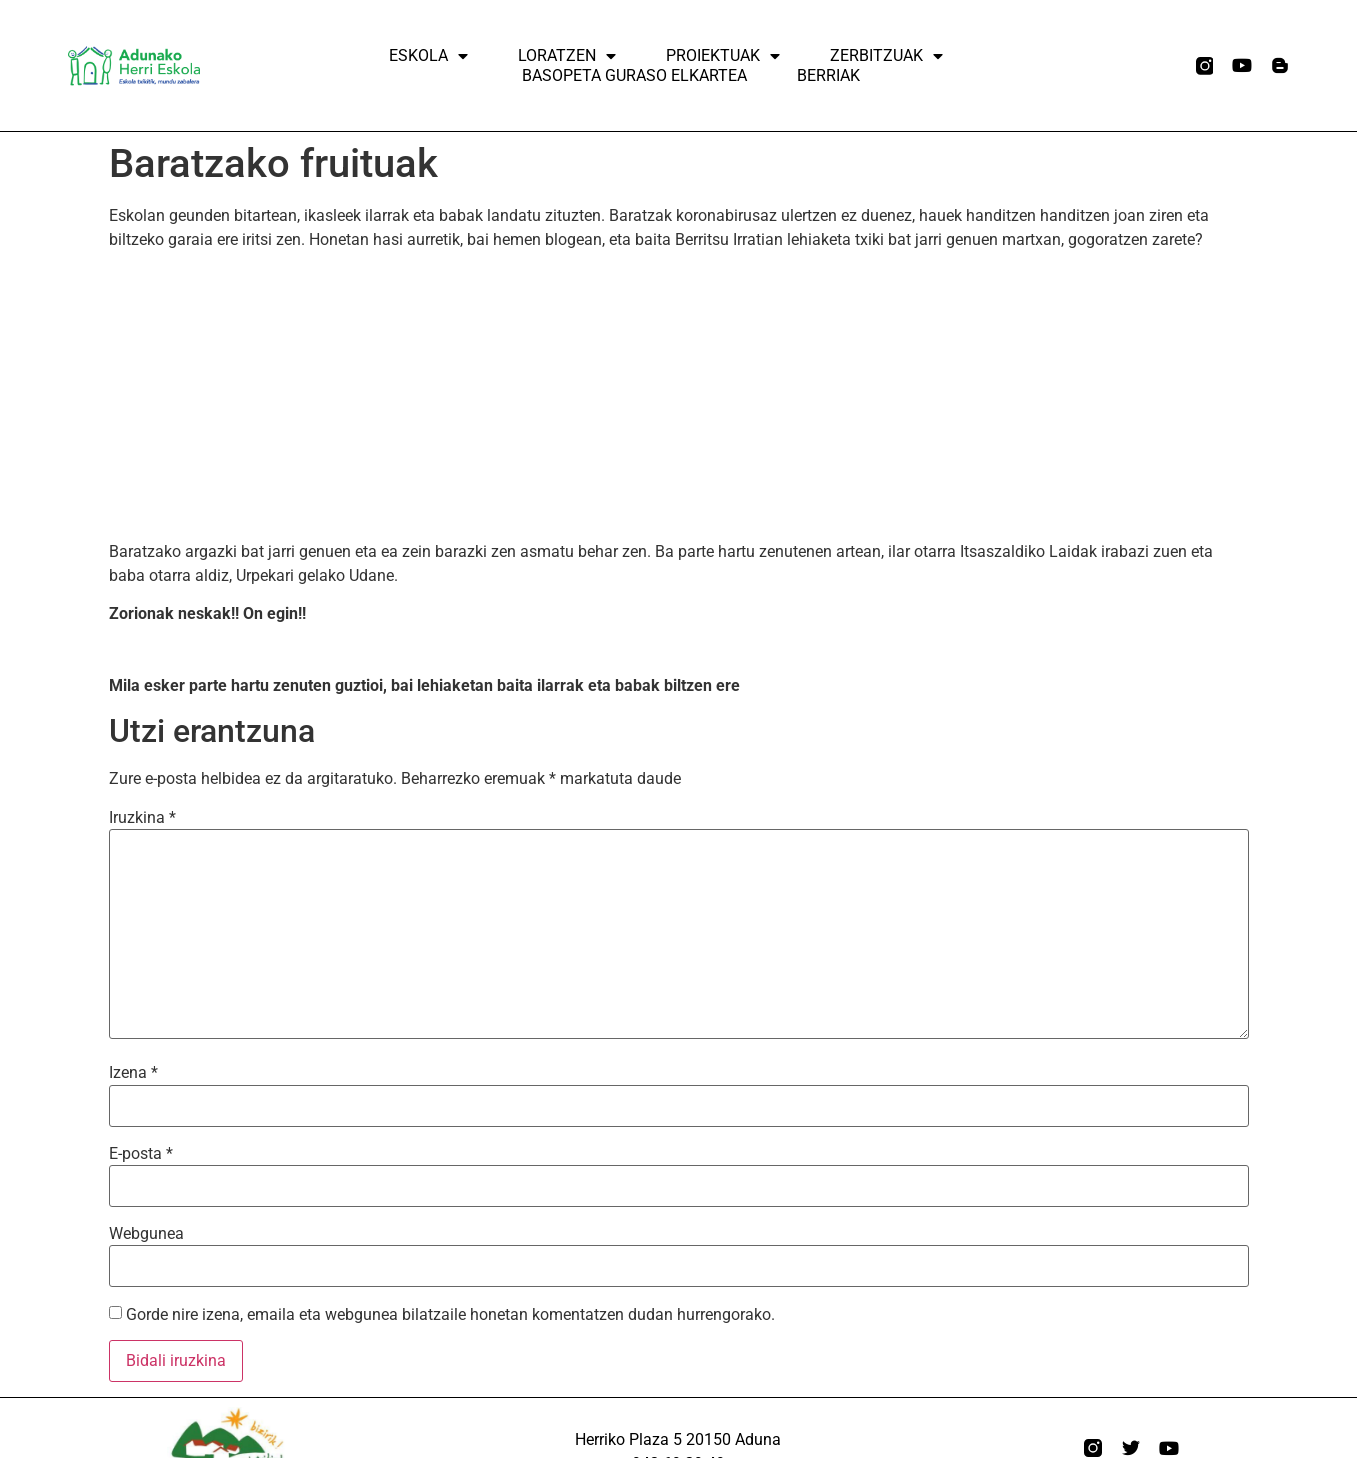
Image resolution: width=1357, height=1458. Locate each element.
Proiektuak (723, 56)
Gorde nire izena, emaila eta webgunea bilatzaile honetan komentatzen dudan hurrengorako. (450, 1315)
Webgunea (146, 1234)
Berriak (828, 75)
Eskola (428, 56)
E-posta (141, 1154)
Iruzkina (142, 818)
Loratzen (567, 56)
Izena (133, 1073)
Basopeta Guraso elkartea (634, 75)
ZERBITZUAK (886, 56)
